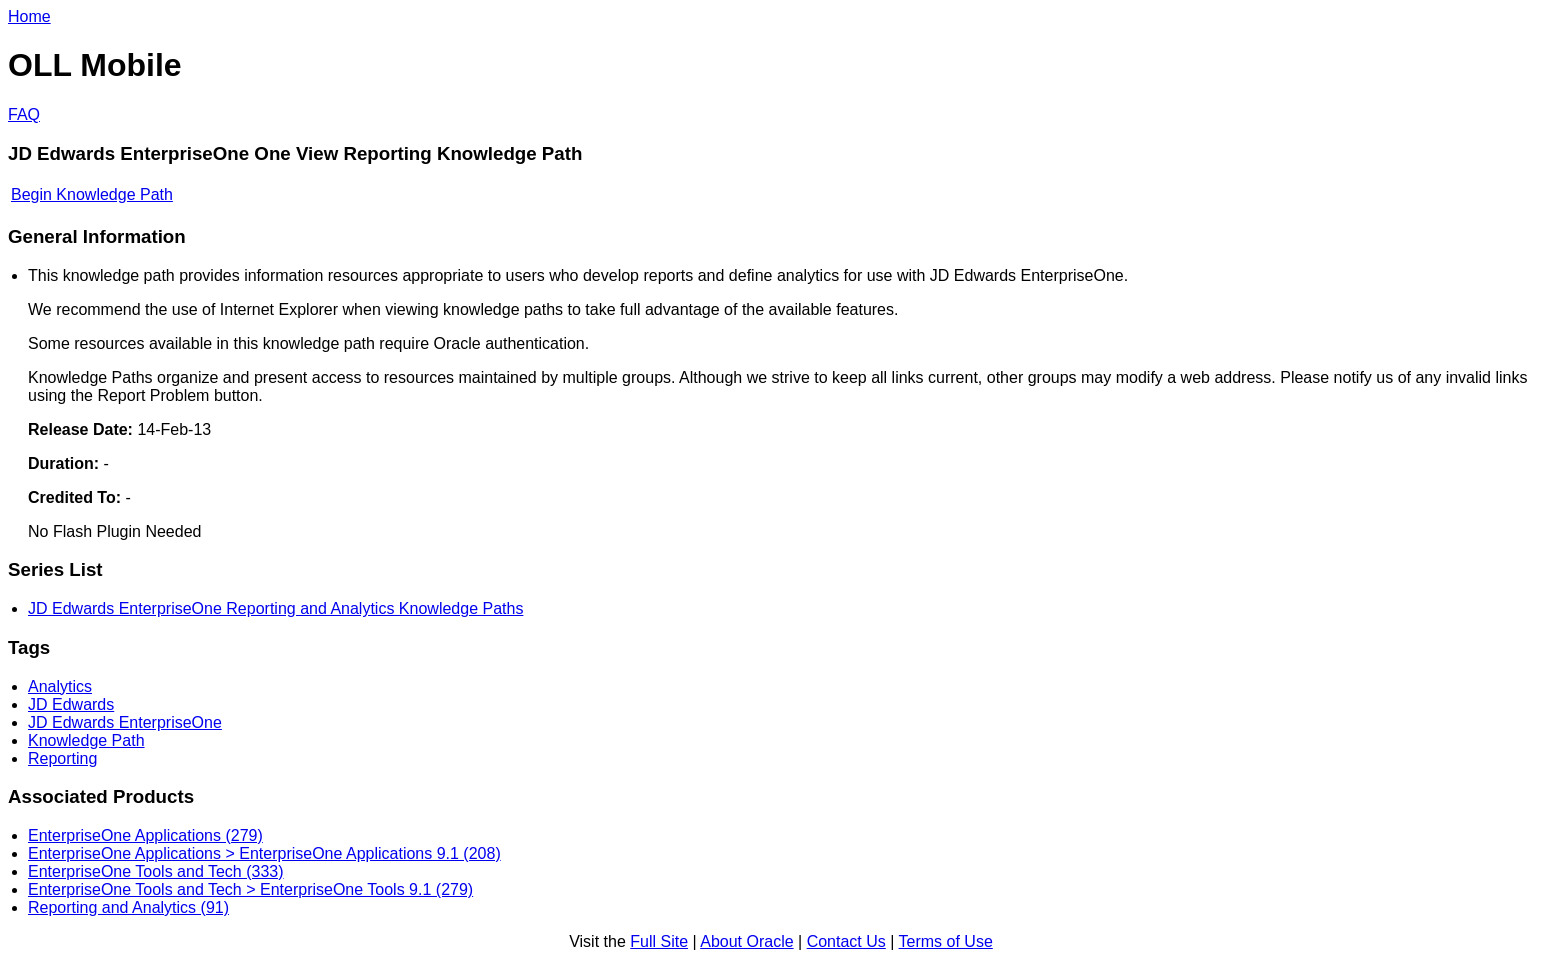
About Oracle (746, 941)
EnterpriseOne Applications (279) (145, 835)
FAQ (24, 114)
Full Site (659, 941)
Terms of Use (946, 941)
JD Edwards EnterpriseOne (125, 722)
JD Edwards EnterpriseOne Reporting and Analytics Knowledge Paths (275, 608)
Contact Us (846, 941)
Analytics (60, 686)
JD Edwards (71, 704)
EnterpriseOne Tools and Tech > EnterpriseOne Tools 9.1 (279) (250, 889)
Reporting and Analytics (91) (128, 907)
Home (29, 16)
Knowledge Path (86, 740)
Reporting (62, 758)
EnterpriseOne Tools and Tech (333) (156, 871)
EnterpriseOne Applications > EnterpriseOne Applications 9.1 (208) (264, 853)
